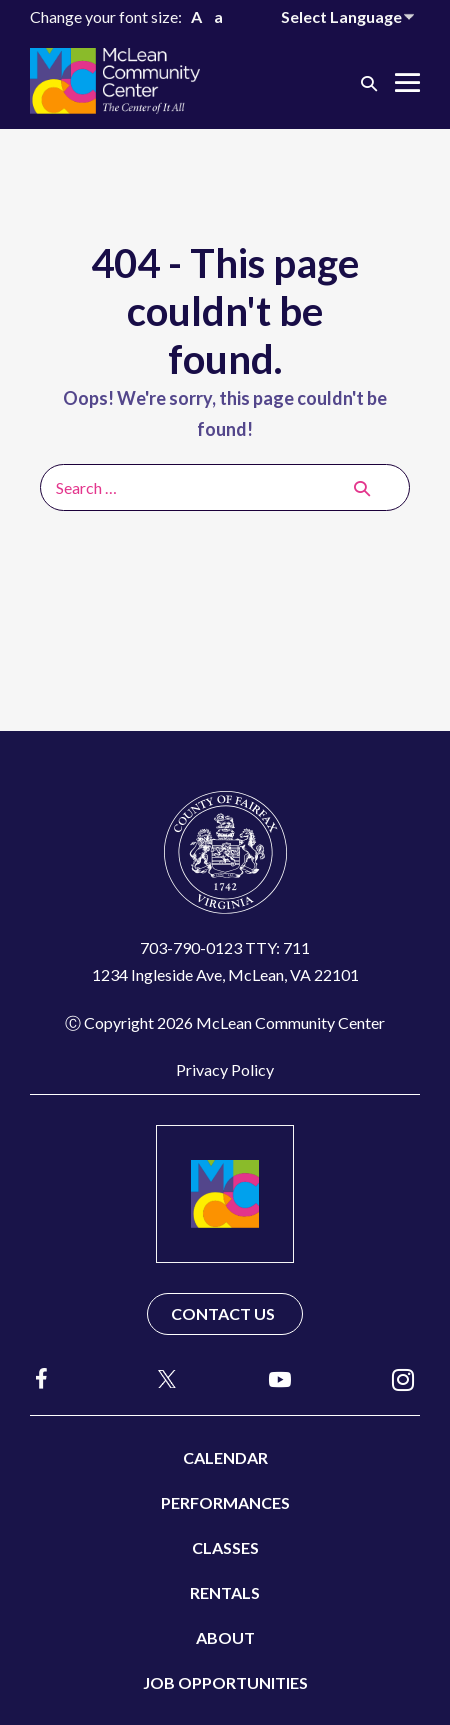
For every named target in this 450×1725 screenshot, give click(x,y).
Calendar (225, 1457)
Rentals (225, 1592)
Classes (225, 1547)
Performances (225, 1502)
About (225, 1637)
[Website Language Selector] (350, 16)
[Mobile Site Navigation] (407, 82)
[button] (369, 82)
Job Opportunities (225, 1682)
